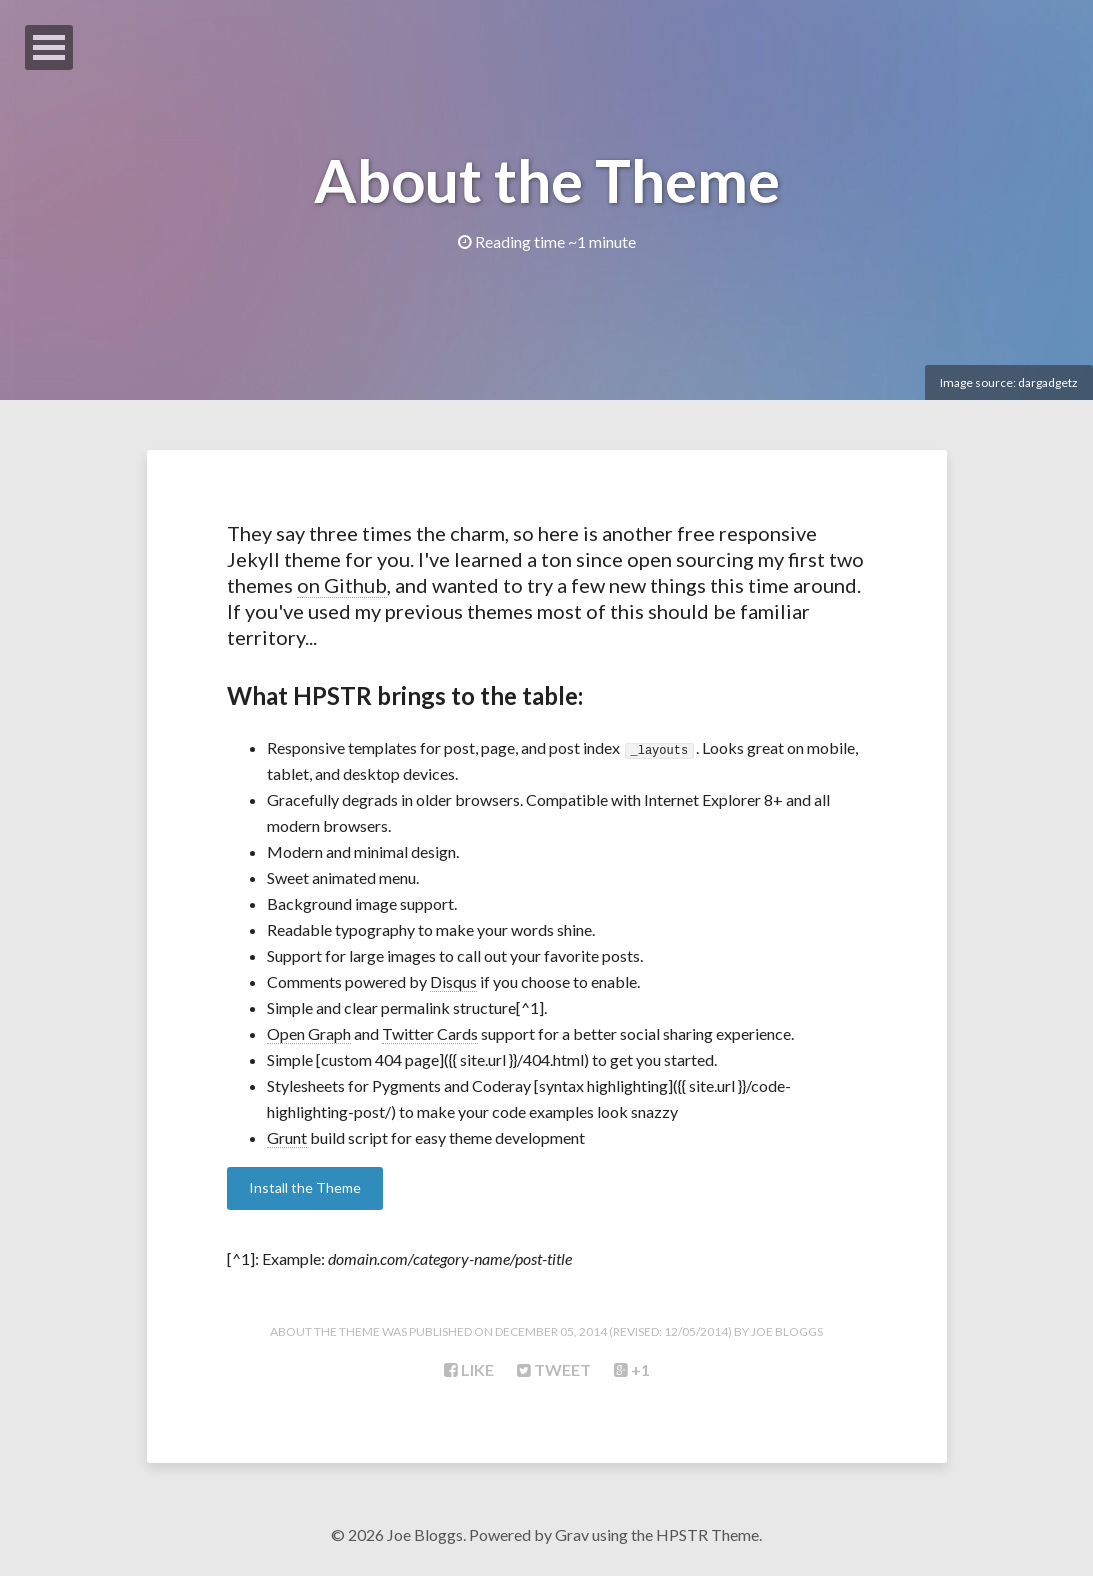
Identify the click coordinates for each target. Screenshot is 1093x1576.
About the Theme (547, 180)
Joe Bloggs (787, 1331)
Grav (572, 1534)
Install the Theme (305, 1187)
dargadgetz (1048, 382)
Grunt (287, 1137)
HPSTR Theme (707, 1534)
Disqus (453, 981)
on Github (342, 585)
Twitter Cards (430, 1033)
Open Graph (309, 1033)
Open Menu (49, 47)
